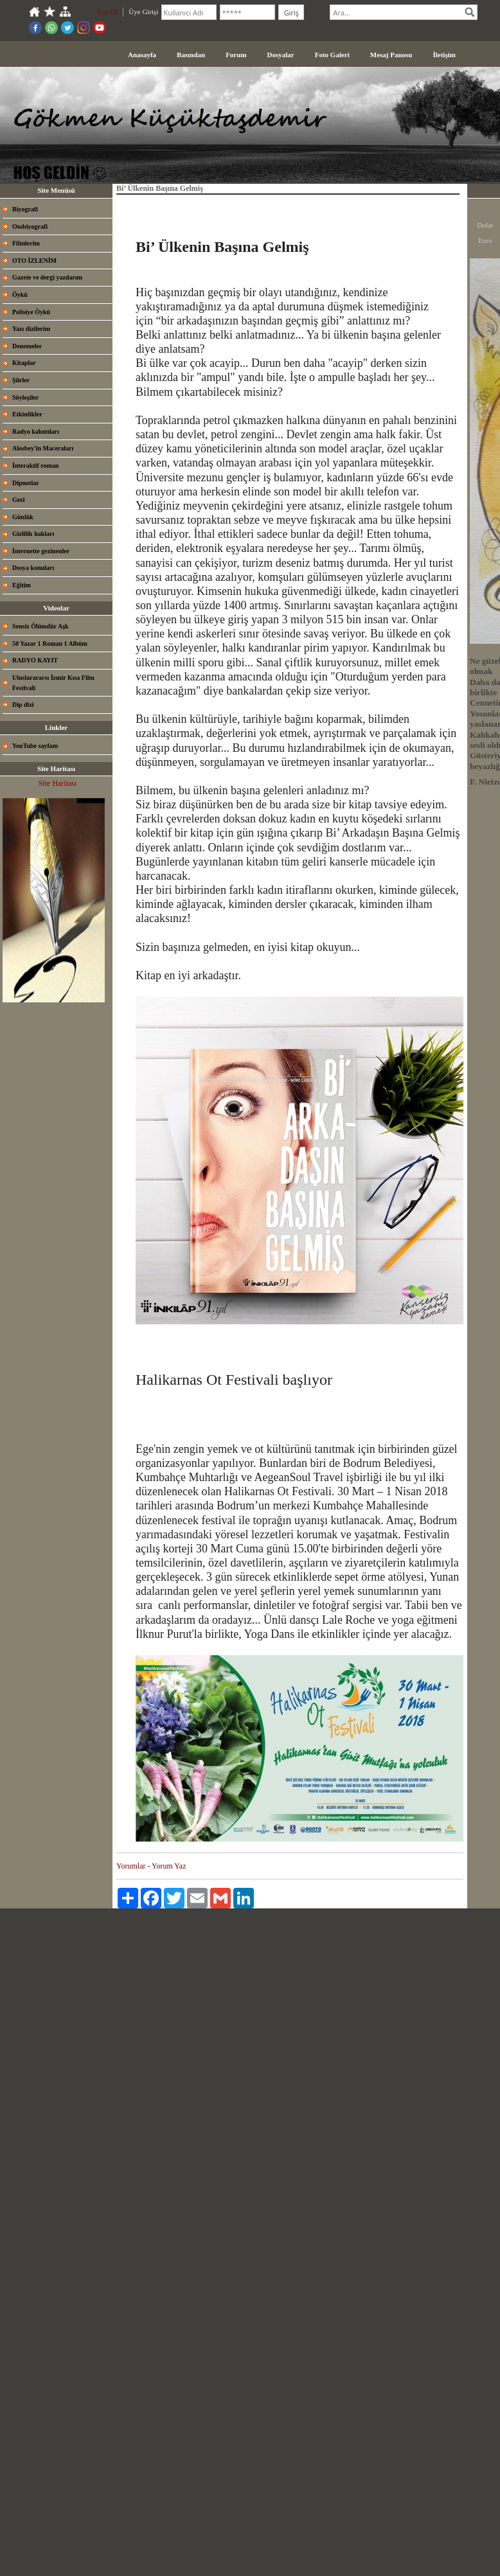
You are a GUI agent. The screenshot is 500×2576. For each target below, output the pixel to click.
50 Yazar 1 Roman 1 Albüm (49, 643)
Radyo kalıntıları (35, 431)
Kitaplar (24, 362)
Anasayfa (142, 54)
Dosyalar (280, 54)
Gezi (18, 499)
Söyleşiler (25, 397)
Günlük (22, 516)
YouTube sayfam (35, 745)
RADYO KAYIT (35, 660)
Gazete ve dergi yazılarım (47, 277)
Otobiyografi (30, 226)
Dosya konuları (33, 567)
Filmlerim (26, 243)
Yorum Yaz (169, 1865)
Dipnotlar (25, 482)
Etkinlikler (27, 414)
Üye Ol (107, 11)
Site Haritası (58, 783)
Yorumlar (130, 1865)
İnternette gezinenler (40, 551)
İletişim (444, 54)
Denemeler (27, 346)
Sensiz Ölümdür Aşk (40, 626)
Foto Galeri (332, 54)
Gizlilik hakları (33, 533)
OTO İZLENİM (34, 260)
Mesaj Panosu (391, 54)
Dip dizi (23, 704)
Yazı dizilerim (31, 328)
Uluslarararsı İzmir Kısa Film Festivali (53, 682)
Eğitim (21, 585)
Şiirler (21, 380)
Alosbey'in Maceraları (42, 448)
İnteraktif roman (35, 465)
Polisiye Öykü (31, 311)
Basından (191, 54)
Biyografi (25, 209)
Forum (236, 54)
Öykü (20, 294)
